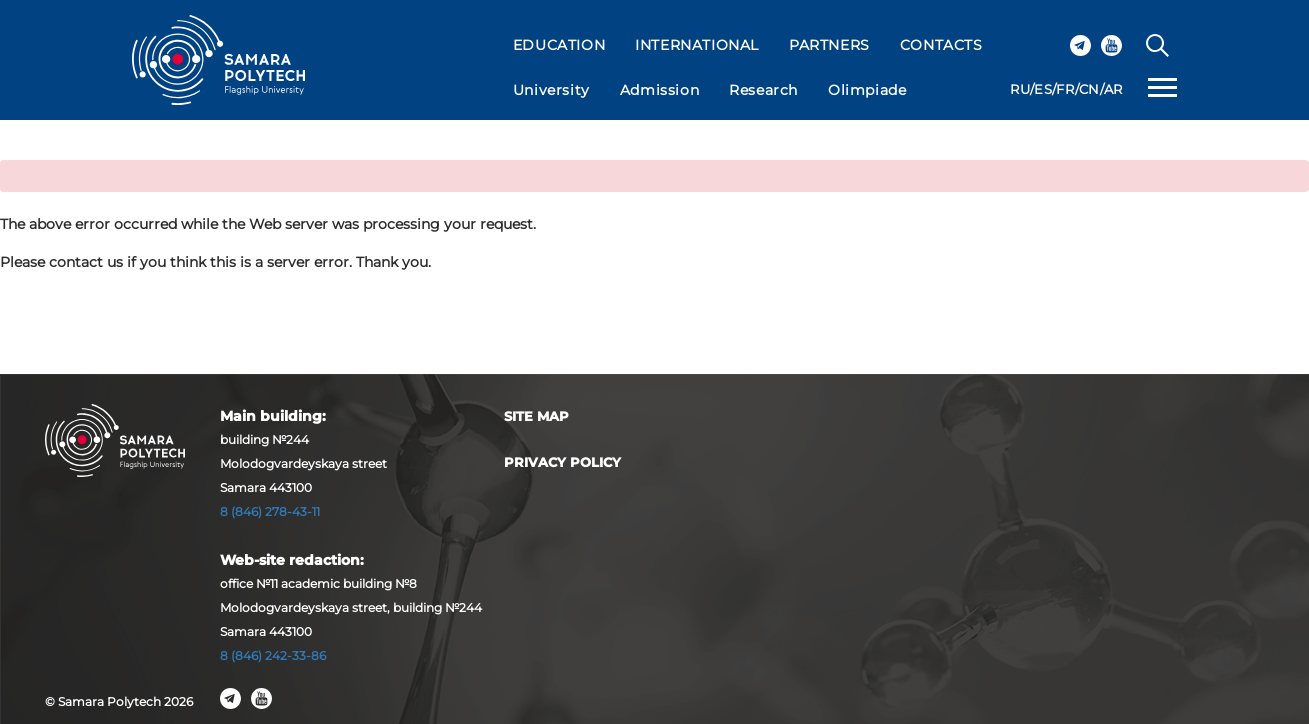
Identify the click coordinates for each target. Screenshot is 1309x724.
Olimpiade (867, 90)
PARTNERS (829, 45)
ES (1043, 89)
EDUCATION (559, 45)
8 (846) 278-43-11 (270, 511)
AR (1113, 89)
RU (1020, 89)
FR (1065, 89)
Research (763, 90)
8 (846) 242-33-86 (273, 655)
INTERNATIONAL (697, 45)
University (551, 90)
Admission (659, 90)
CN (1089, 89)
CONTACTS (941, 45)
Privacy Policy (562, 462)
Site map (536, 416)
